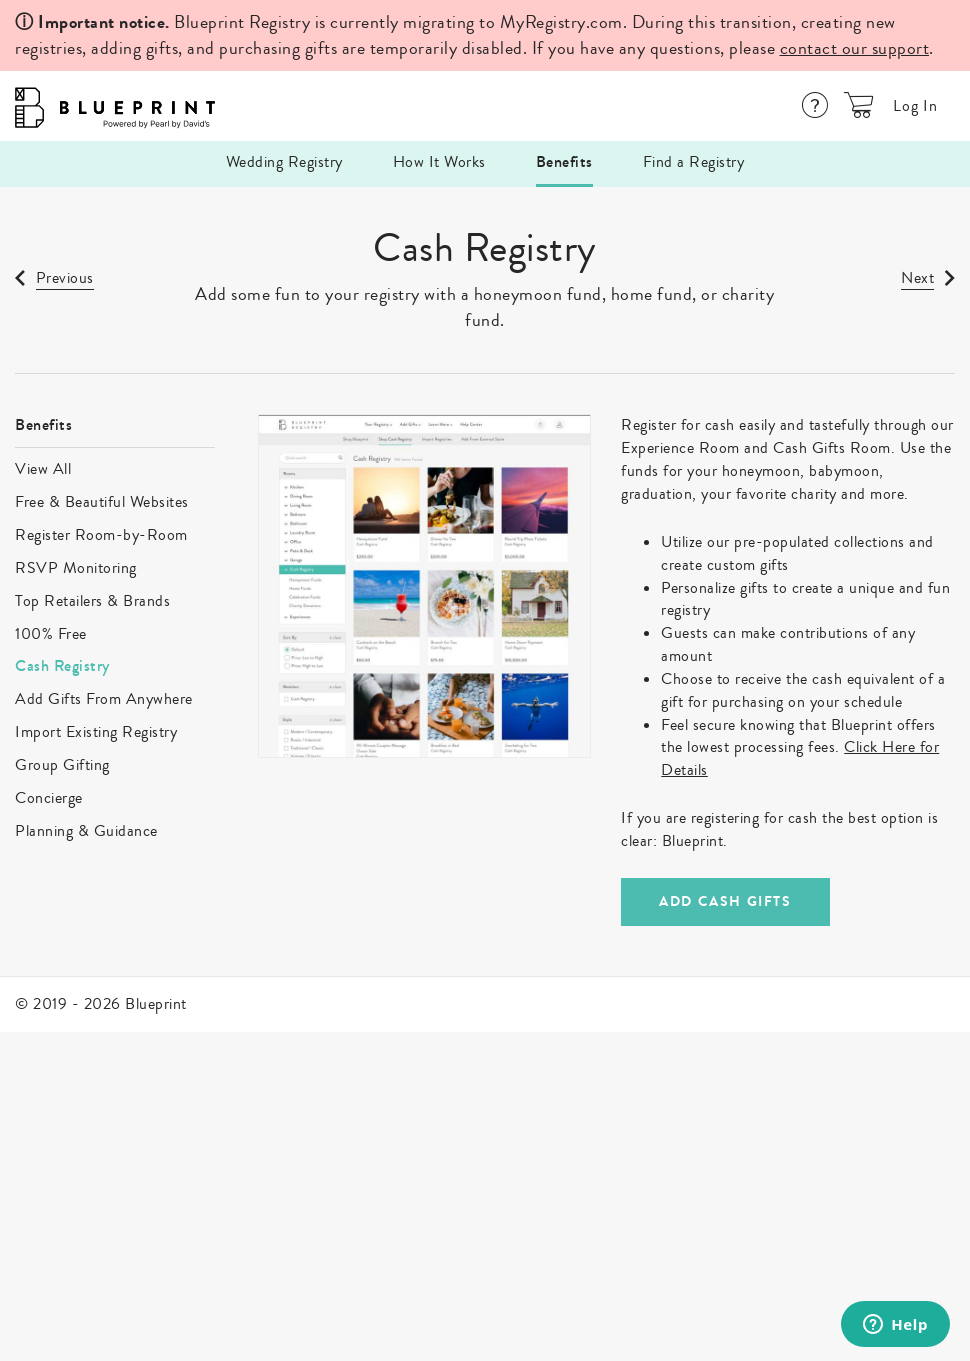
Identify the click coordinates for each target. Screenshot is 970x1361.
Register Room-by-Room (101, 535)
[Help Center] (815, 105)
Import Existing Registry (96, 732)
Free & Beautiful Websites (102, 502)
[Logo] (110, 106)
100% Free (51, 634)
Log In (915, 106)
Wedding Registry (284, 162)
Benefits (564, 161)
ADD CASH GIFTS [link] (725, 901)
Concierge (49, 798)
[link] (54, 281)
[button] (859, 105)
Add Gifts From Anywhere (104, 699)
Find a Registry (694, 162)
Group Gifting (62, 765)
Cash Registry (62, 665)
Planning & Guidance (86, 831)
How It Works (439, 162)
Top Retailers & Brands (92, 601)
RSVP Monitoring (76, 568)
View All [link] (43, 469)
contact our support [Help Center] (855, 48)
